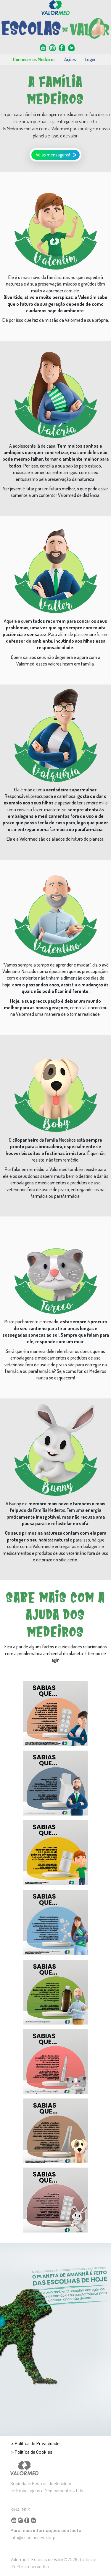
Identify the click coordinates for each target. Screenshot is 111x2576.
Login (90, 59)
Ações (70, 59)
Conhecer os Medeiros (34, 59)
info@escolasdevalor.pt (33, 2537)
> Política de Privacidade (35, 2443)
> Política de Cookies (31, 2452)
